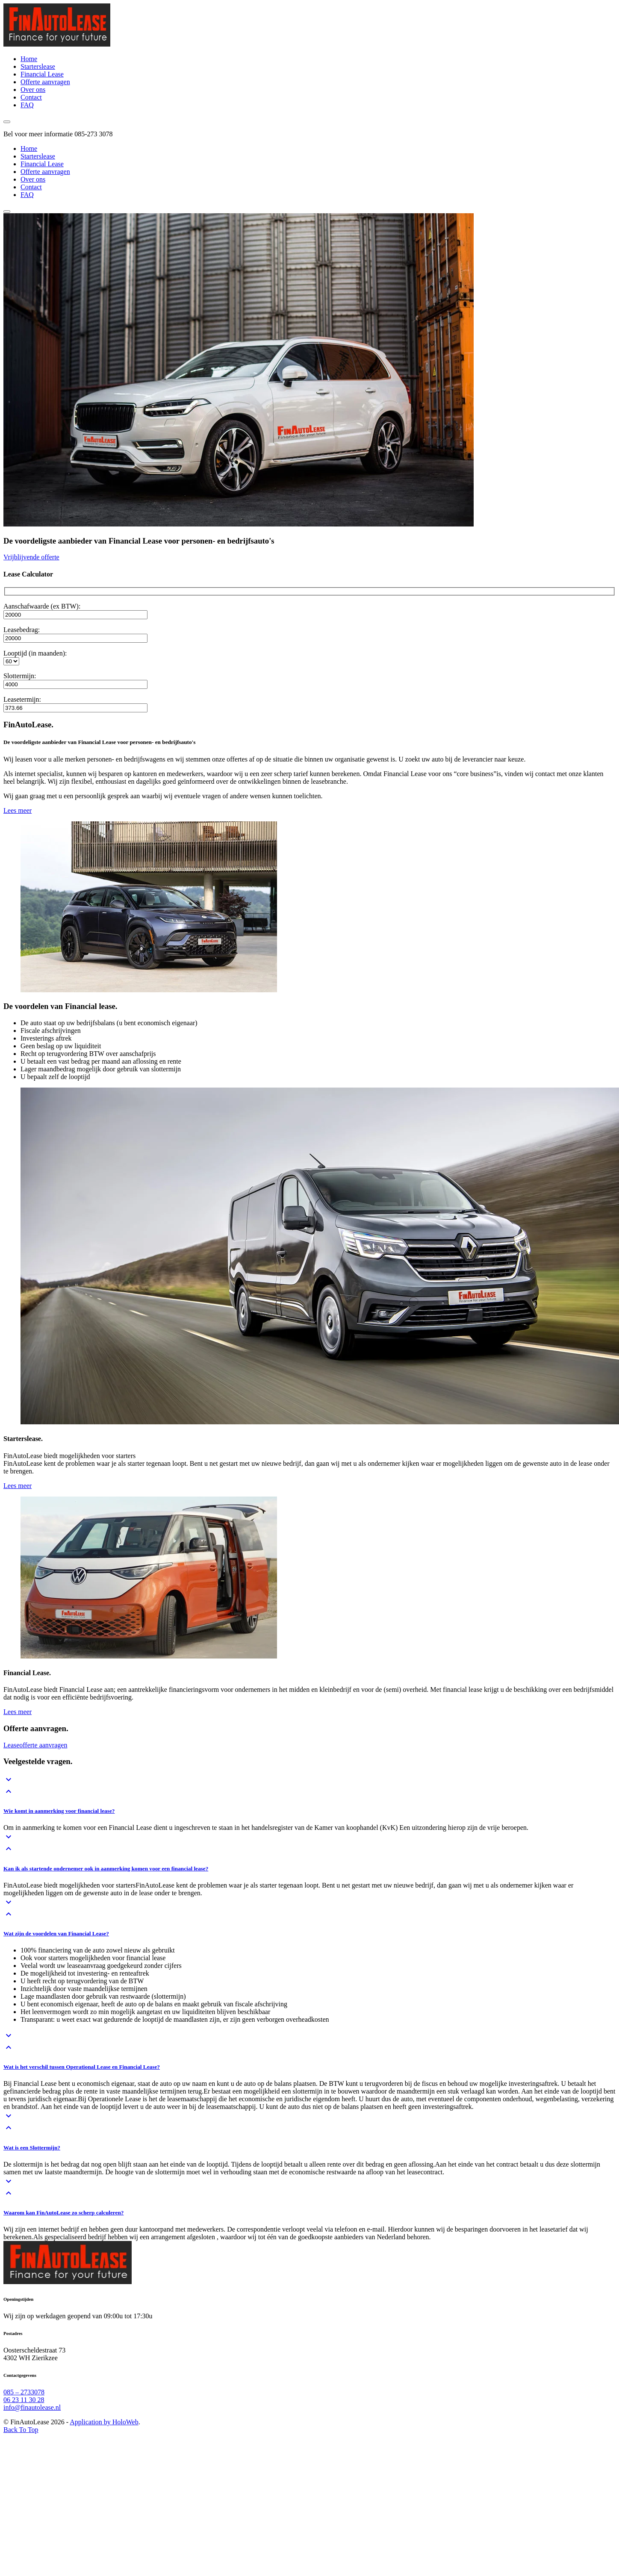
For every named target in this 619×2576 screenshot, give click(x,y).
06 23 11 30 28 (23, 2399)
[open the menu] (6, 122)
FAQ (27, 194)
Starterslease (38, 156)
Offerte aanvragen (45, 171)
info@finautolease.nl (32, 2407)
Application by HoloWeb (104, 2422)
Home (29, 148)
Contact (31, 187)
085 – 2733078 (23, 2392)
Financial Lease (42, 164)
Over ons (33, 179)
